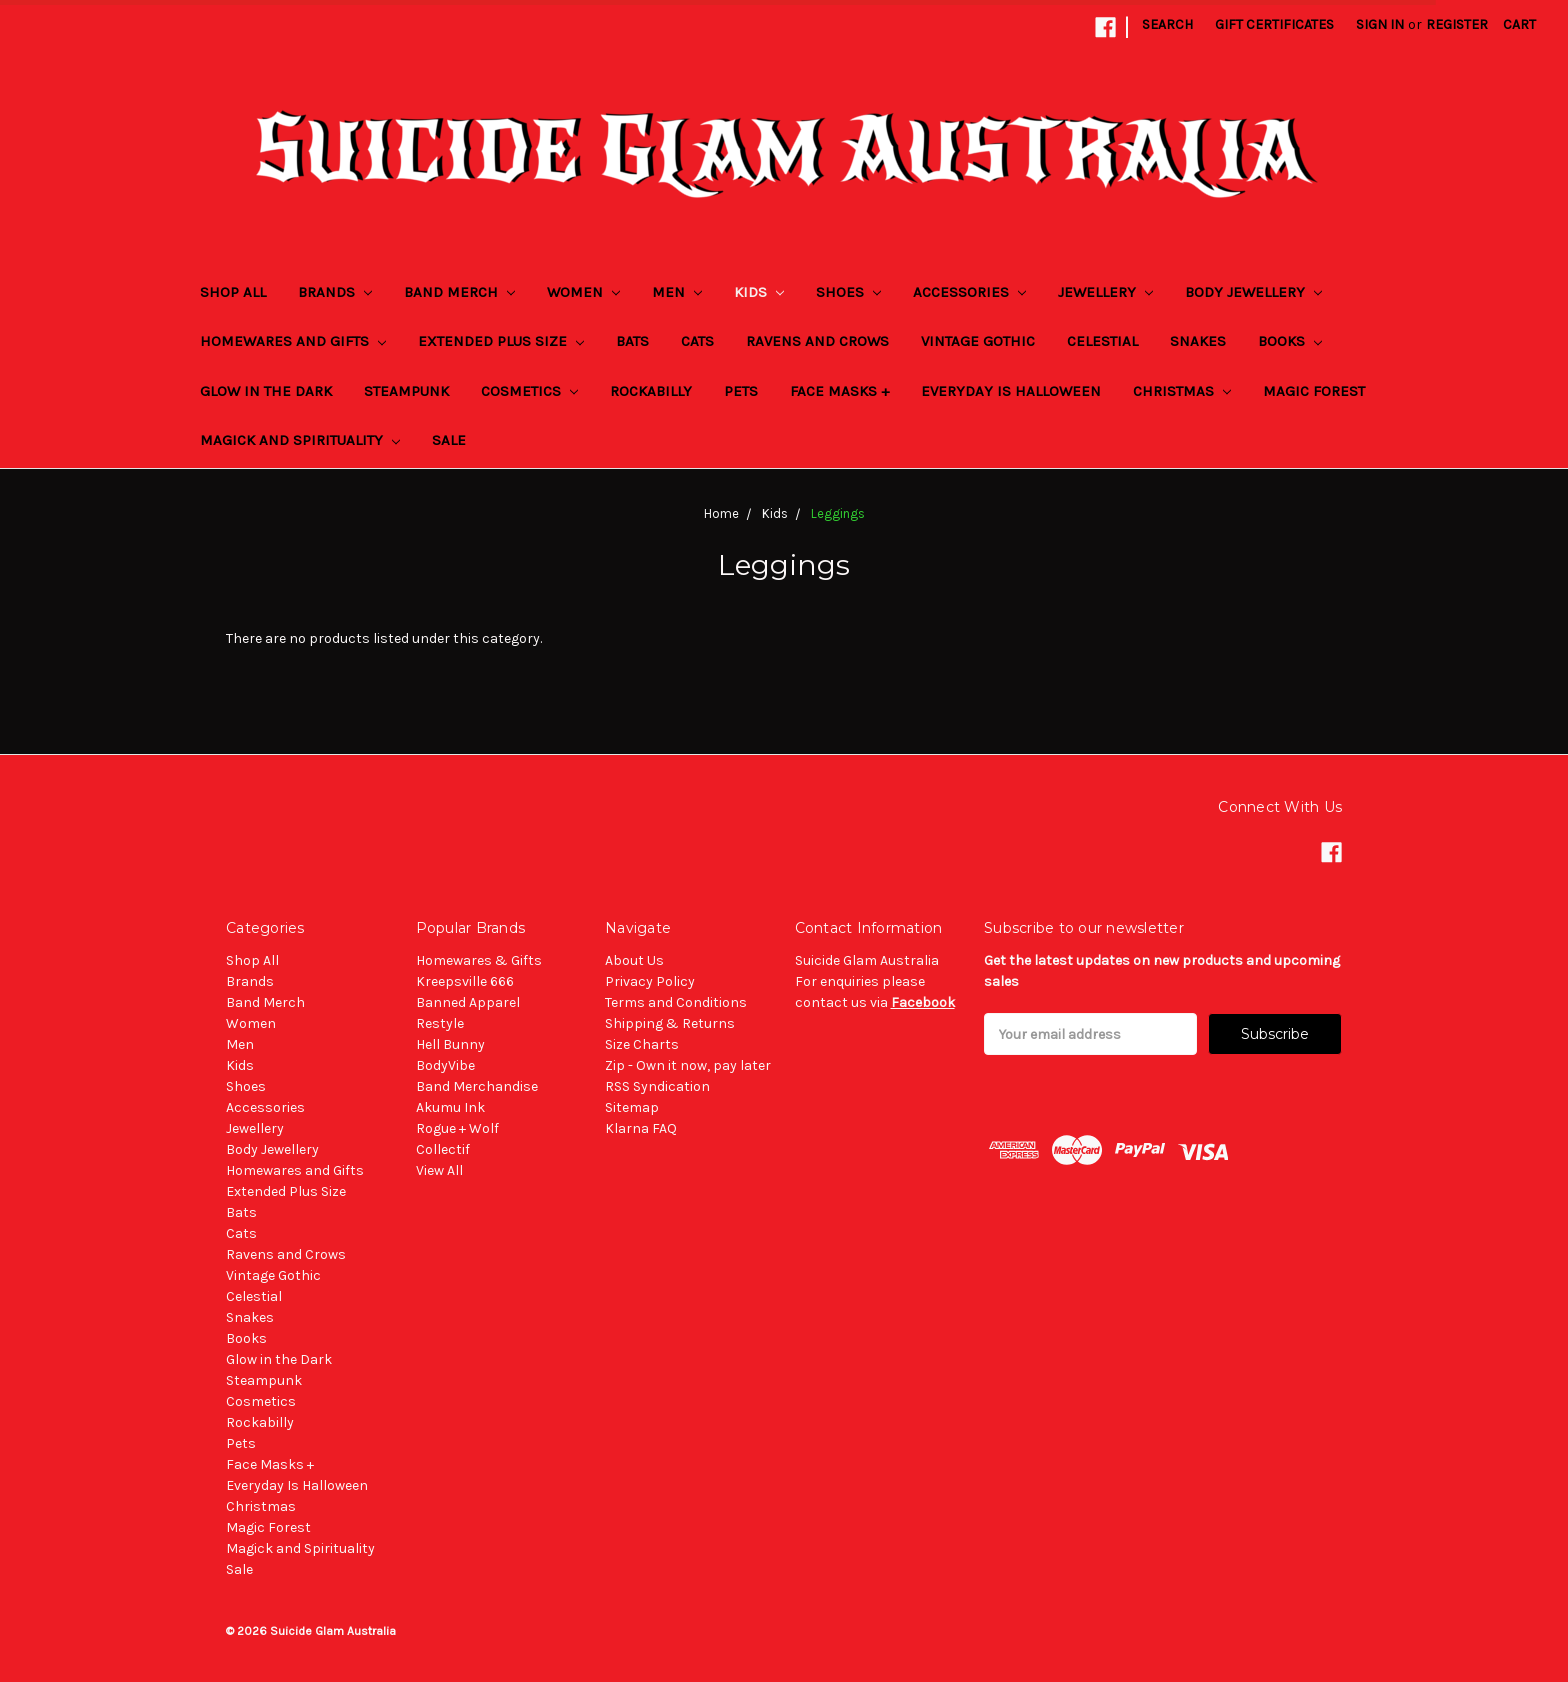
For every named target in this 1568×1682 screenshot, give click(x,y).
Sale (449, 440)
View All (439, 1170)
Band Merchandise (477, 1086)
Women (583, 292)
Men (677, 292)
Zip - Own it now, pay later (688, 1065)
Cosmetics (529, 391)
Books (1290, 341)
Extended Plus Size (501, 341)
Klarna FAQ (641, 1128)
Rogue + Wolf (457, 1128)
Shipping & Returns (670, 1023)
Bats (632, 341)
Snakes (1198, 341)
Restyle (440, 1023)
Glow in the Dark (266, 391)
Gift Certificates (1274, 24)
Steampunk (406, 391)
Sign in (1380, 24)
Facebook (923, 1002)
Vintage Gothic (978, 341)
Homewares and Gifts (293, 341)
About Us (634, 960)
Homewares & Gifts (479, 960)
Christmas (1182, 391)
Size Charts (642, 1044)
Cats (697, 341)
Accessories (969, 292)
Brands (335, 292)
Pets (741, 391)
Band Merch (459, 292)
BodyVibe (445, 1065)
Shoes (848, 292)
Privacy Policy (650, 981)
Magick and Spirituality (300, 440)
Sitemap (632, 1107)
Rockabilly (651, 391)
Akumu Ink (450, 1107)
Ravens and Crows (817, 341)
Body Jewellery (1253, 292)
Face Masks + (839, 391)
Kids (759, 292)
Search (1167, 24)
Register (1457, 24)
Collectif (443, 1149)
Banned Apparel (468, 1002)
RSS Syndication (657, 1086)
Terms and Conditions (676, 1002)
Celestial (1102, 341)
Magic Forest (1314, 391)
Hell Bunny (450, 1044)
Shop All (233, 292)
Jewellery (1105, 292)
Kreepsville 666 (465, 981)
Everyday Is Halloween (1011, 391)
